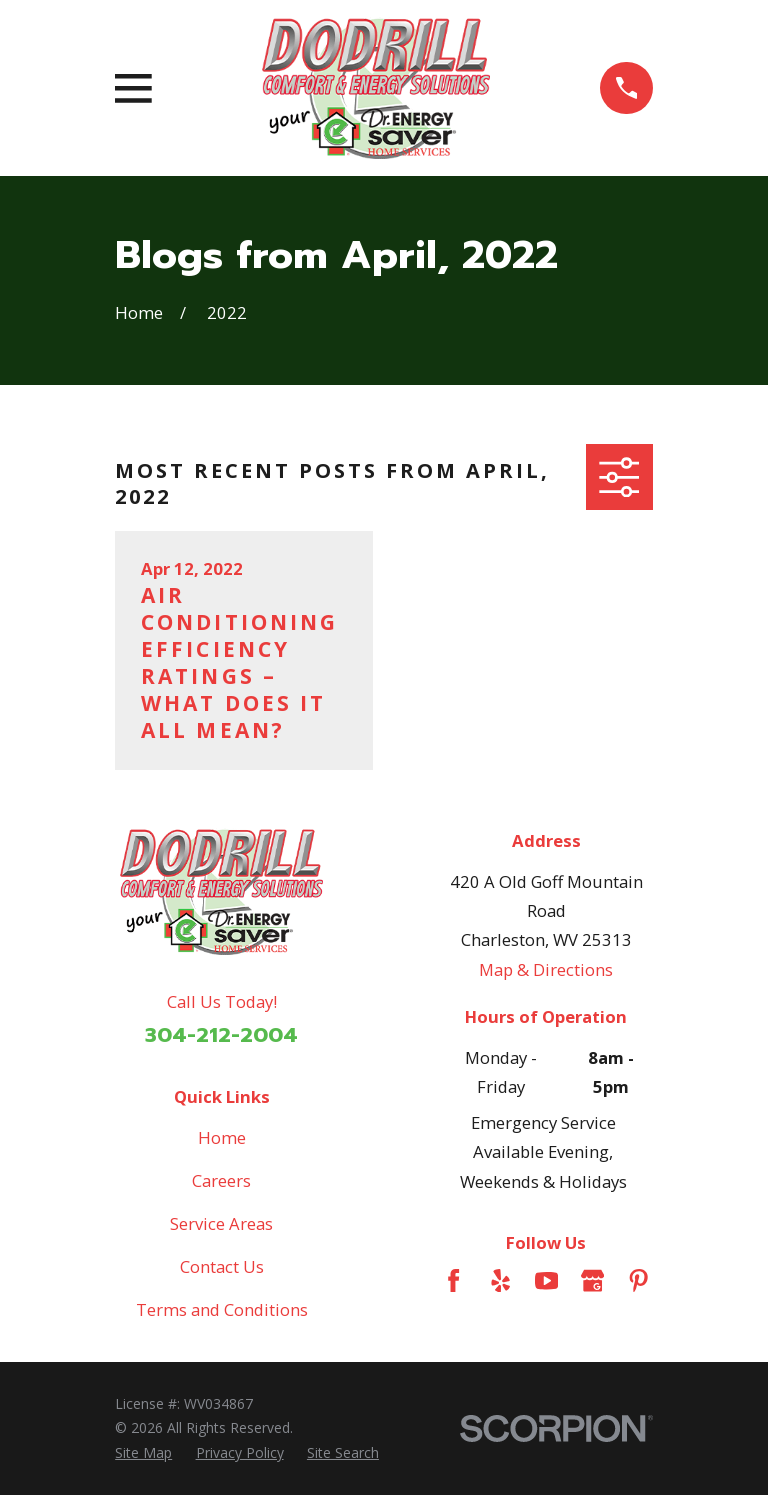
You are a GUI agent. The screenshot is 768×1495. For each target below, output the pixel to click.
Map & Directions (546, 969)
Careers (221, 1180)
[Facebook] (453, 1280)
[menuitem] (143, 1453)
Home (222, 1137)
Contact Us (222, 1266)
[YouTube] (546, 1280)
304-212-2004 (221, 1035)
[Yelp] (500, 1280)
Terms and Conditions (222, 1309)
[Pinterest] (638, 1280)
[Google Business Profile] (592, 1280)
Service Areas (221, 1223)
